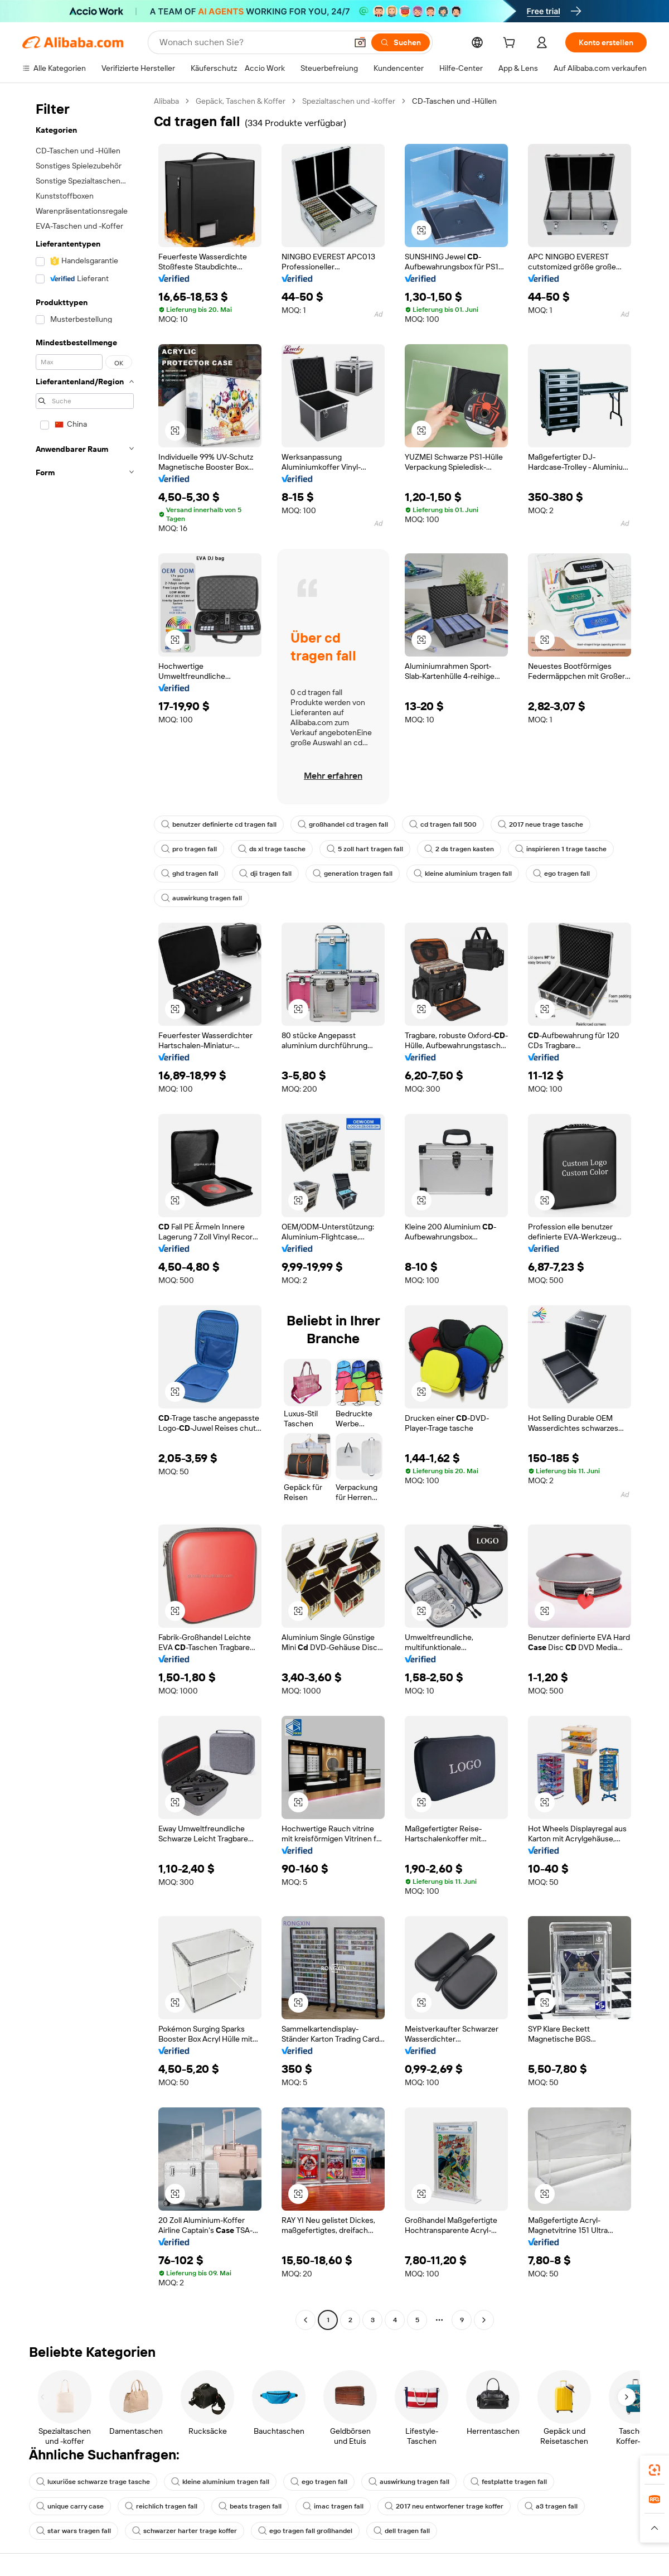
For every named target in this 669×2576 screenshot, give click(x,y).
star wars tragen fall (73, 2530)
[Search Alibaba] (252, 42)
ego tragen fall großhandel (305, 2530)
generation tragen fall (352, 873)
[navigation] (84, 1211)
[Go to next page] (484, 2320)
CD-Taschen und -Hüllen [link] (454, 101)
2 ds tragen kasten (459, 849)
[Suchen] (400, 42)
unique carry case (70, 2506)
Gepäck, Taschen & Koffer (240, 101)
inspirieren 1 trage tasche (561, 849)
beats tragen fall (250, 2506)
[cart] (511, 44)
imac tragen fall (333, 2506)
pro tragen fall (189, 849)
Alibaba (166, 101)
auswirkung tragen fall (201, 898)
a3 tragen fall (551, 2506)
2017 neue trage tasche (540, 824)
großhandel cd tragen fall (343, 824)
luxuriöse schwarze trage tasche (93, 2481)
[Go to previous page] (305, 2320)
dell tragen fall (402, 2530)
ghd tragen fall (189, 873)
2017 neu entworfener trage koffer (444, 2506)
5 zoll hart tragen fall (365, 849)
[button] (360, 42)
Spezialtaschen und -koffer (348, 101)
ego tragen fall (561, 873)
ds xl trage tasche (272, 849)
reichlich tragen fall (161, 2506)
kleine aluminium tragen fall (463, 873)
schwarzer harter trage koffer (184, 2530)
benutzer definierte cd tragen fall (219, 824)
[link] (654, 2470)
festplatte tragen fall (509, 2481)
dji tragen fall (265, 873)
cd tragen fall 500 (443, 824)
